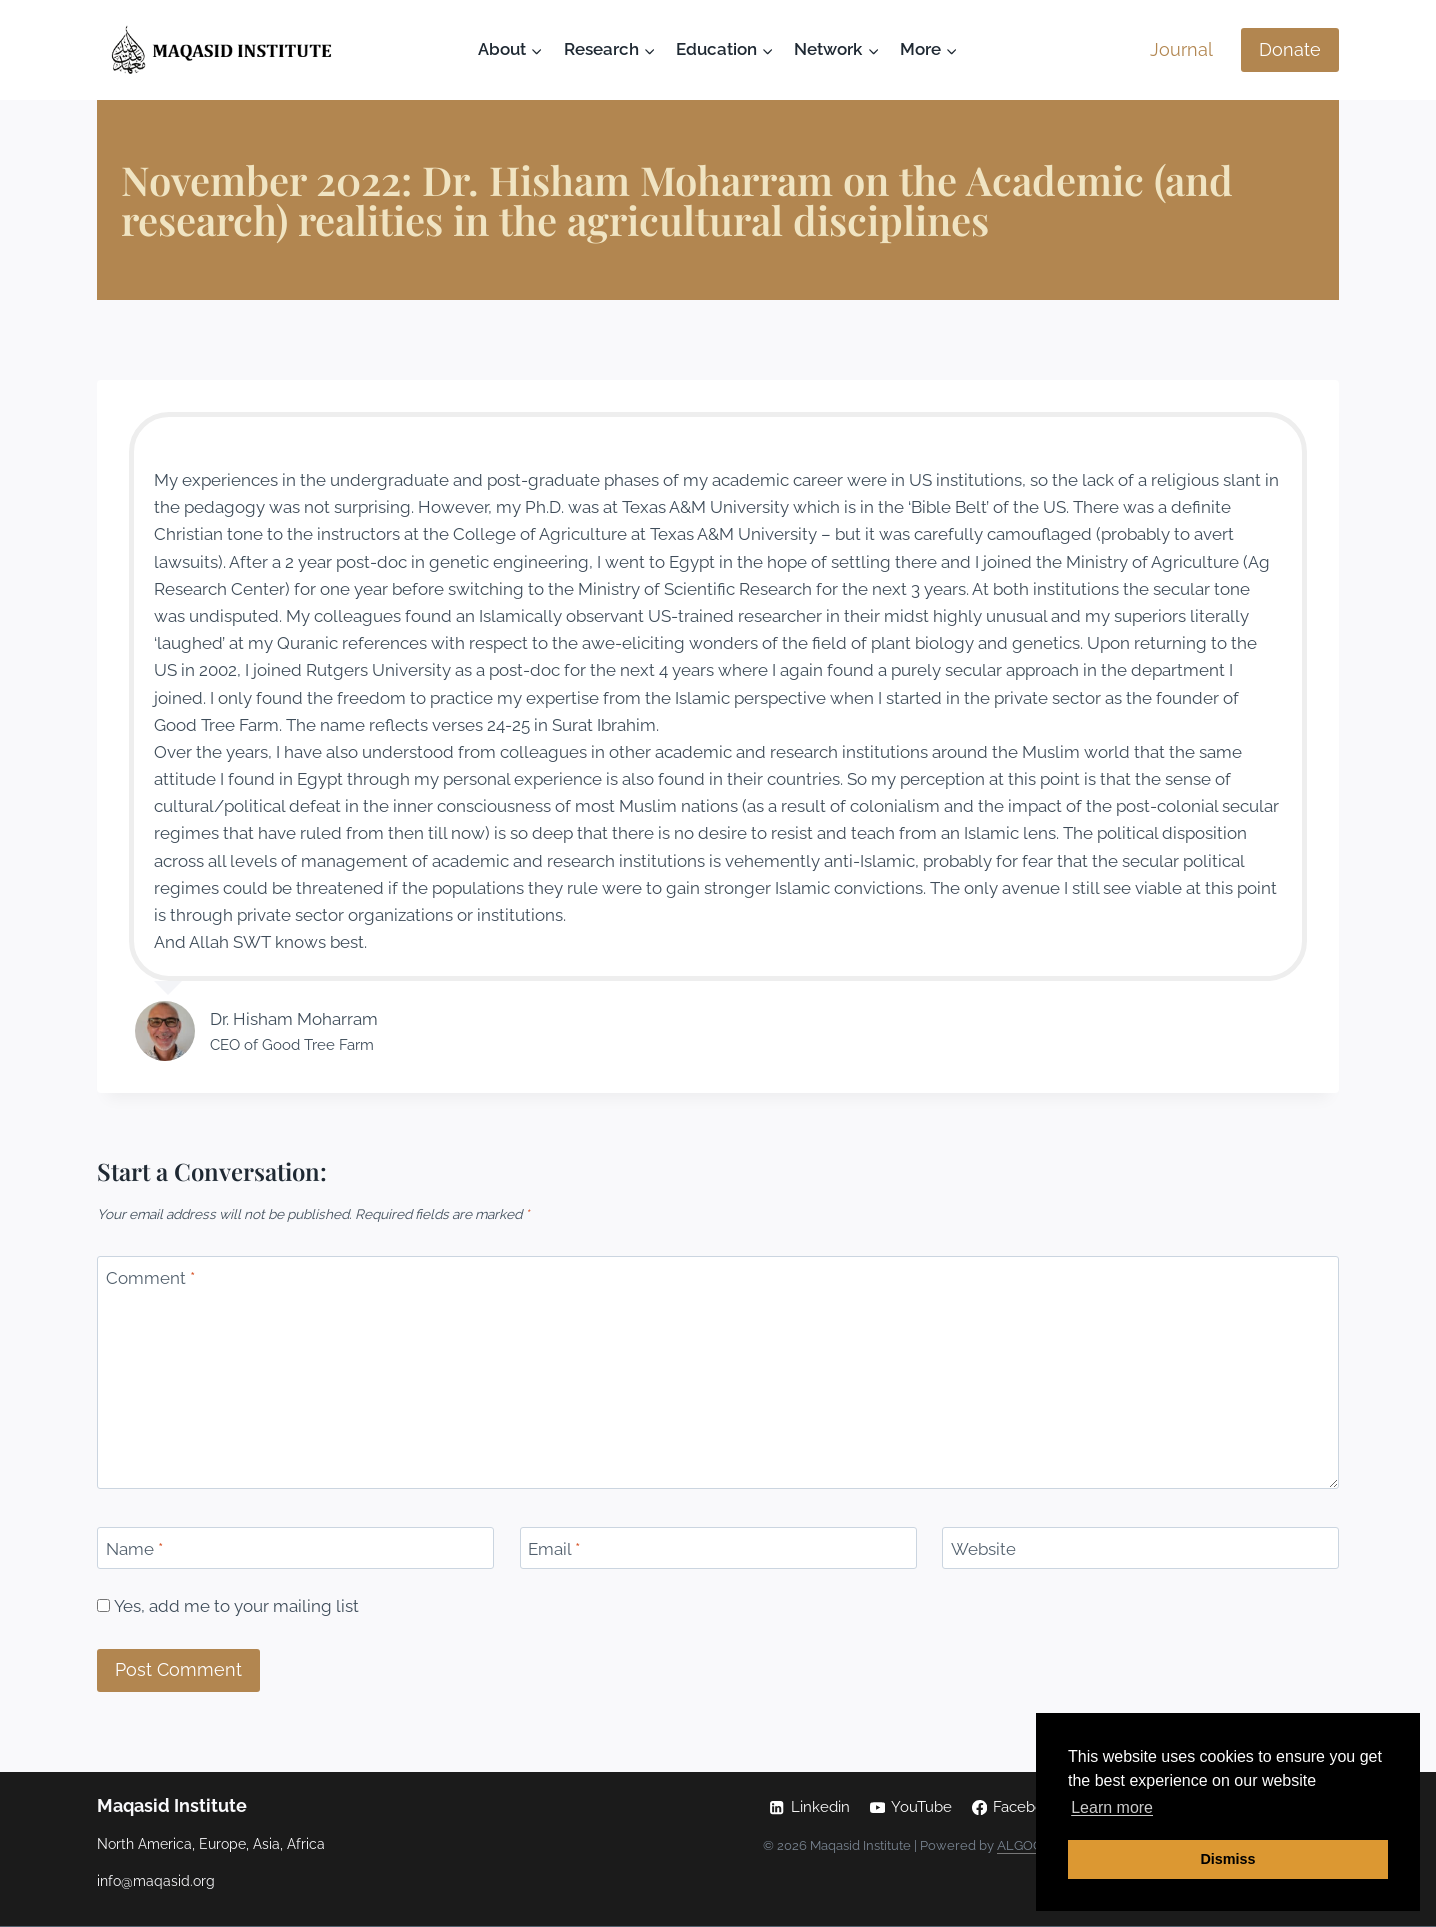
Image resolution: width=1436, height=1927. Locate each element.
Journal (1181, 49)
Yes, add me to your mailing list (228, 1606)
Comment (150, 1278)
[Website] (1140, 1548)
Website (983, 1549)
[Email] (718, 1548)
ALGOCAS (1028, 1845)
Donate (1290, 49)
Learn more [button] (1112, 1807)
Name (134, 1549)
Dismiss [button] (1227, 1859)
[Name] (295, 1548)
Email (554, 1549)
